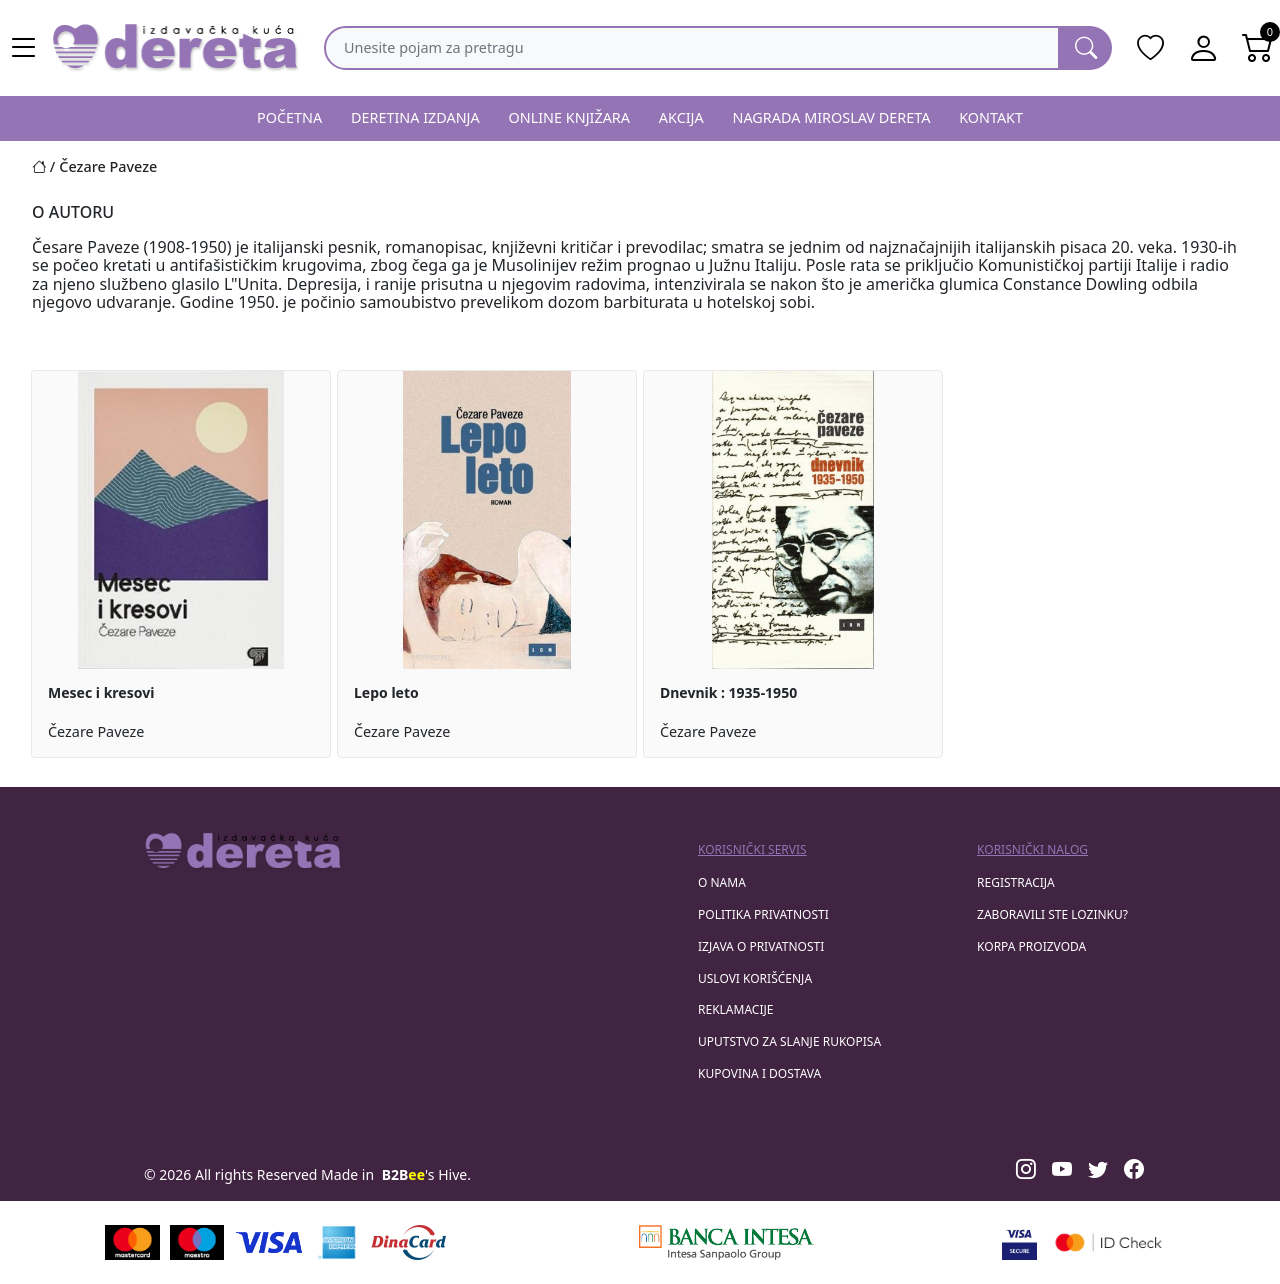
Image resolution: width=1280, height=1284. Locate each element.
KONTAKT (991, 117)
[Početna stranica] (45, 166)
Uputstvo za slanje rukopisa (789, 1041)
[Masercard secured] (1108, 1242)
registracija (1016, 882)
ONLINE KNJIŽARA (570, 117)
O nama (722, 882)
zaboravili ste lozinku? (1052, 914)
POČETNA (289, 117)
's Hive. (426, 1174)
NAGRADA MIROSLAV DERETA (832, 117)
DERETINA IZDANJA (415, 117)
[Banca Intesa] (726, 1242)
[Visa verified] (1019, 1242)
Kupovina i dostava (759, 1073)
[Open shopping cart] (1258, 48)
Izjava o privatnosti (761, 946)
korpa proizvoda (1031, 946)
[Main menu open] (24, 48)
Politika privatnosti (763, 914)
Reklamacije (735, 1009)
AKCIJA (681, 117)
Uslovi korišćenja (755, 978)
